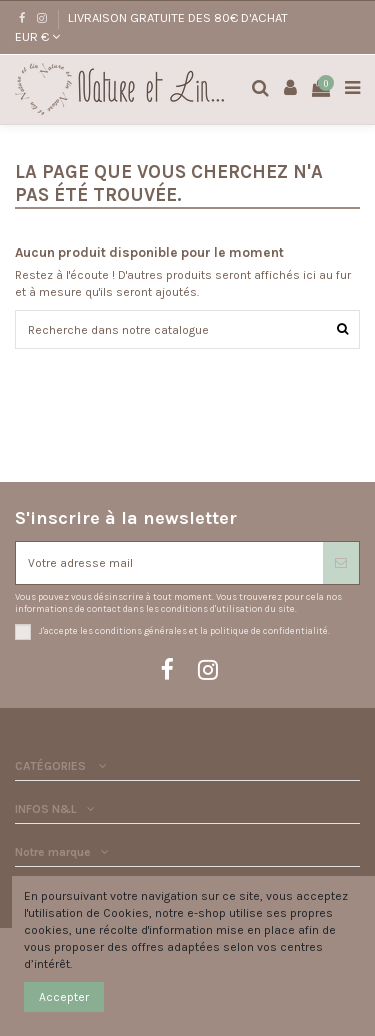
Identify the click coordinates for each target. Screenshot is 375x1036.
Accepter (64, 997)
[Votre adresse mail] (169, 563)
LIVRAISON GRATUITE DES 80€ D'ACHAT (178, 17)
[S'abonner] (341, 563)
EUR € (37, 36)
